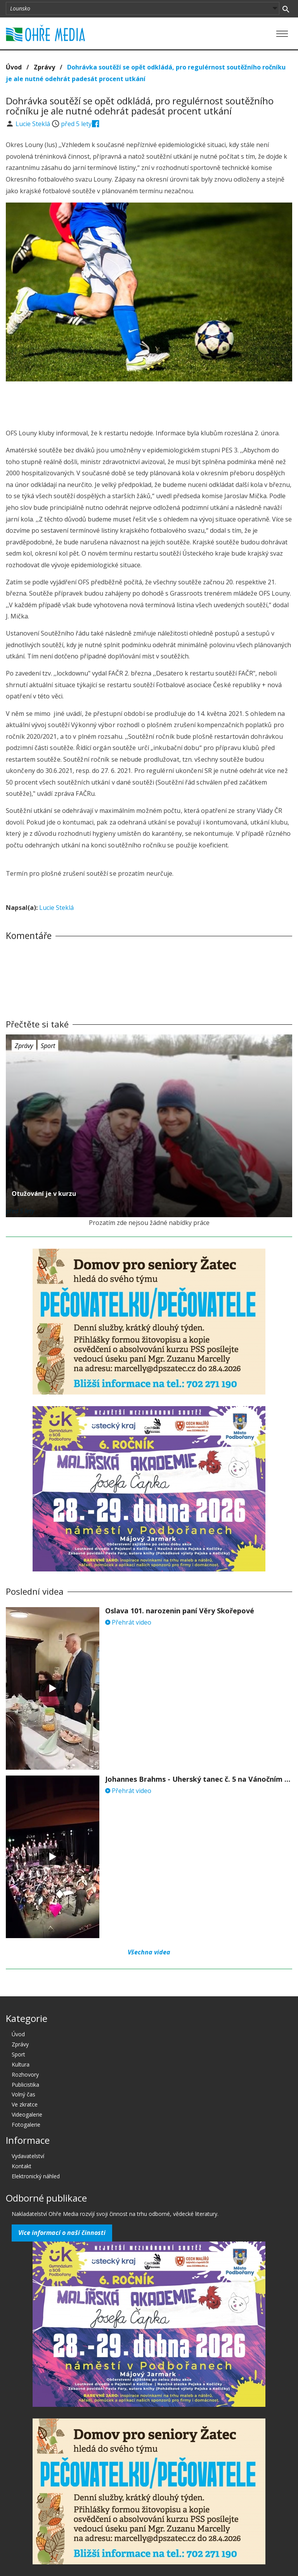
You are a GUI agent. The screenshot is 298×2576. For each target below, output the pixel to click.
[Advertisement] (149, 402)
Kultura (20, 2064)
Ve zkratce (25, 2104)
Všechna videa (149, 1952)
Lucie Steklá (34, 124)
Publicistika (25, 2084)
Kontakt (21, 2166)
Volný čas (23, 2094)
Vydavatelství (28, 2156)
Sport (48, 1045)
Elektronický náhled (36, 2176)
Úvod (14, 67)
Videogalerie (27, 2114)
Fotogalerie (26, 2124)
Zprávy (44, 67)
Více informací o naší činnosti (62, 2232)
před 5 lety (76, 124)
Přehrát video (128, 1622)
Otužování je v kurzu (44, 1193)
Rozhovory (25, 2074)
